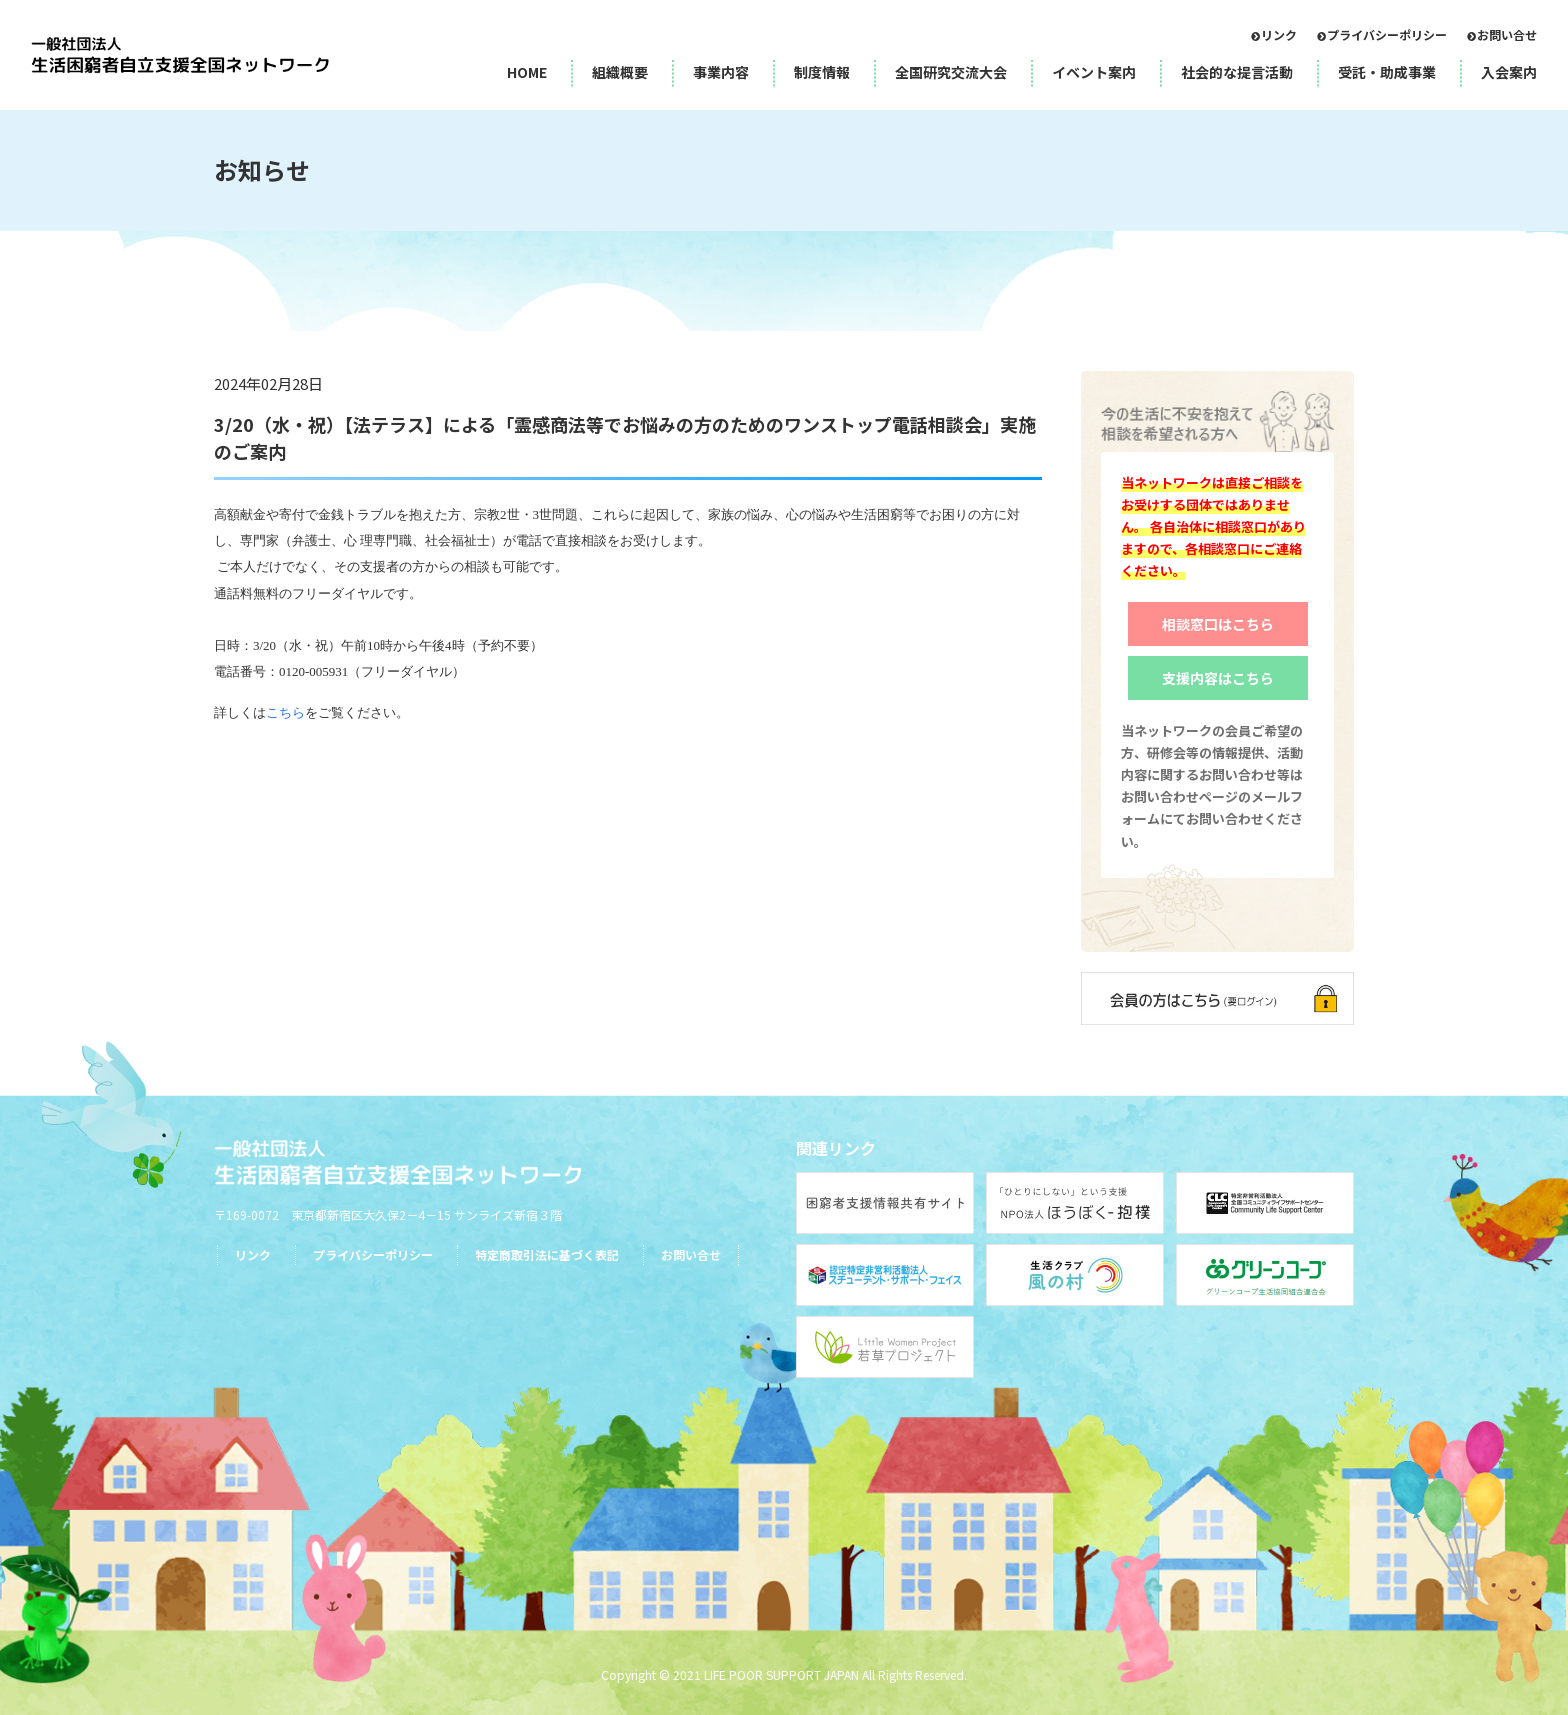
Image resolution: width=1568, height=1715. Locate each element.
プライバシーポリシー (1387, 34)
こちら (285, 712)
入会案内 (1509, 72)
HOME (527, 72)
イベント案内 (1094, 72)
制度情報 (822, 72)
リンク (1279, 34)
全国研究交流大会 (951, 72)
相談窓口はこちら (1218, 624)
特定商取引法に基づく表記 (547, 1254)
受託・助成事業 (1387, 72)
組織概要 (620, 72)
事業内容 (721, 72)
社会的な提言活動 (1237, 72)
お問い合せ (1507, 34)
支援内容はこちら (1218, 678)
